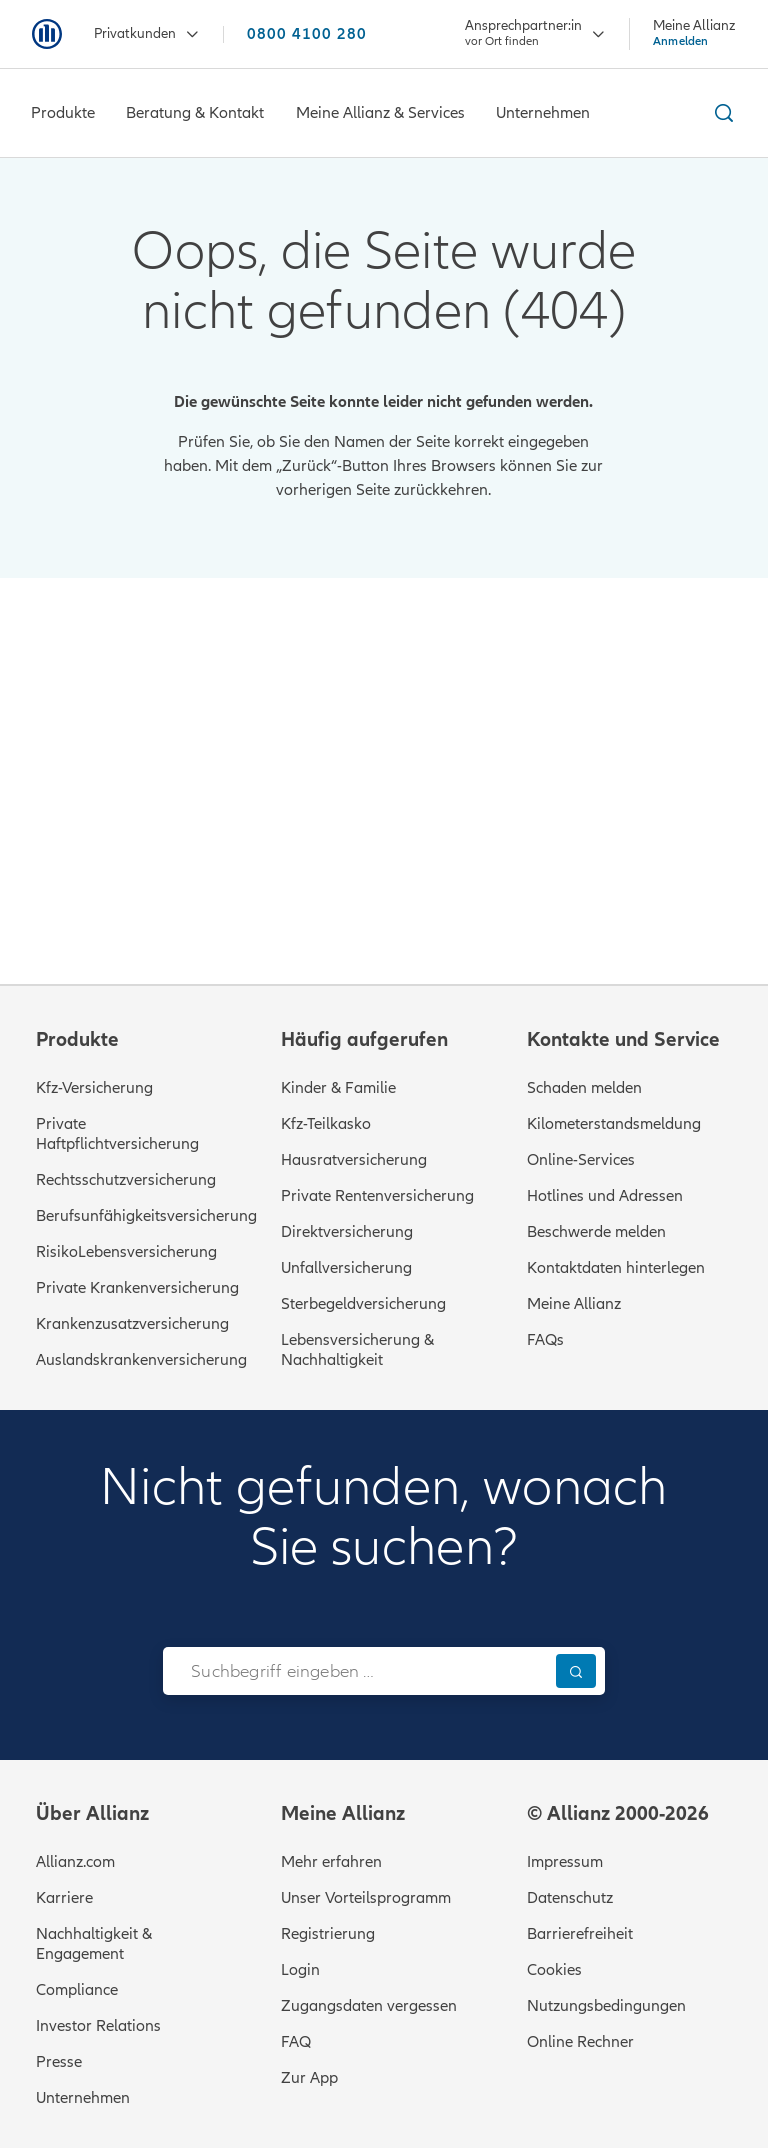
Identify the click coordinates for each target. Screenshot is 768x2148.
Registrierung (328, 1934)
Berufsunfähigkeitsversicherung (146, 1216)
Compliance (77, 1990)
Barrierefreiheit (580, 1934)
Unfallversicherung (346, 1268)
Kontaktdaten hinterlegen (616, 1268)
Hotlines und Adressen (605, 1196)
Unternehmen (83, 2098)
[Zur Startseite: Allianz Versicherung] (47, 34)
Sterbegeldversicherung (363, 1304)
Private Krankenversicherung (137, 1288)
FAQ (296, 2042)
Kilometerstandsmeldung (614, 1124)
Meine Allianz (574, 1304)
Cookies (554, 1970)
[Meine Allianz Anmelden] (694, 33)
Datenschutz (570, 1898)
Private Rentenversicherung (377, 1196)
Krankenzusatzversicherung (132, 1324)
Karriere (64, 1898)
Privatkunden (147, 35)
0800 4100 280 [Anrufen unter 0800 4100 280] (307, 34)
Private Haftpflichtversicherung (117, 1134)
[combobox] (355, 1671)
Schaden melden (584, 1088)
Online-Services (581, 1160)
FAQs (545, 1340)
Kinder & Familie (338, 1088)
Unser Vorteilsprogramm (366, 1898)
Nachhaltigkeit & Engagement (94, 1944)
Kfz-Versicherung (94, 1088)
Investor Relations (98, 2026)
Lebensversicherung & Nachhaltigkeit (357, 1350)
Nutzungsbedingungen (606, 2006)
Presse (59, 2062)
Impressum (565, 1862)
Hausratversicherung (354, 1160)
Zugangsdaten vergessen (369, 2006)
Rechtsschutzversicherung (126, 1180)
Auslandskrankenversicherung (141, 1360)
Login (300, 1970)
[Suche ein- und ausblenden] (721, 113)
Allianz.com (75, 1862)
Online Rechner (580, 2042)
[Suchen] (576, 1670)
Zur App (309, 2078)
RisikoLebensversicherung (126, 1252)
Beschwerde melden (596, 1232)
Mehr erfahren (331, 1862)
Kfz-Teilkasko (326, 1124)
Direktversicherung (347, 1232)
